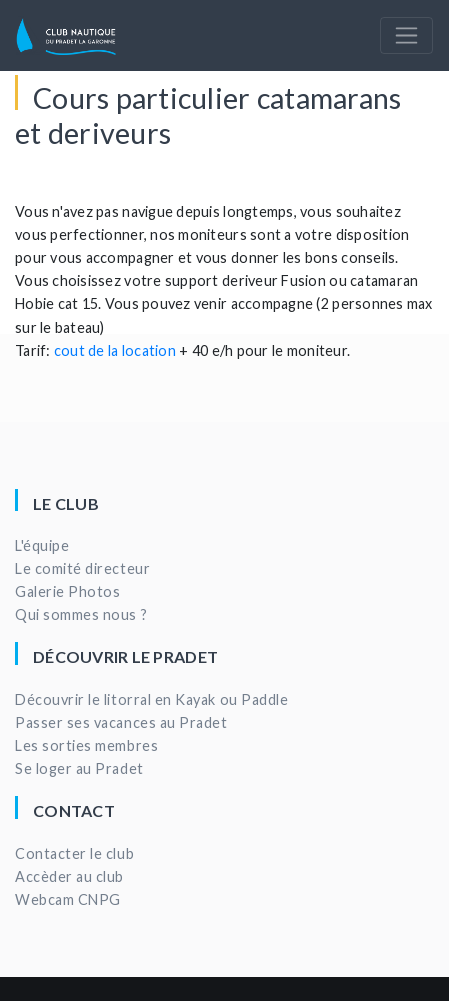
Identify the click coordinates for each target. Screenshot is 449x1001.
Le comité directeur (82, 568)
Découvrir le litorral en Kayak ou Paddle (151, 699)
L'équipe (42, 545)
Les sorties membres (86, 745)
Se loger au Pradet (79, 768)
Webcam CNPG (68, 899)
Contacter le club (74, 853)
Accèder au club (69, 876)
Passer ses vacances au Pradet (121, 722)
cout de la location (115, 350)
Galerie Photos (67, 591)
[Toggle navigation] (406, 35)
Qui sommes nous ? (81, 614)
